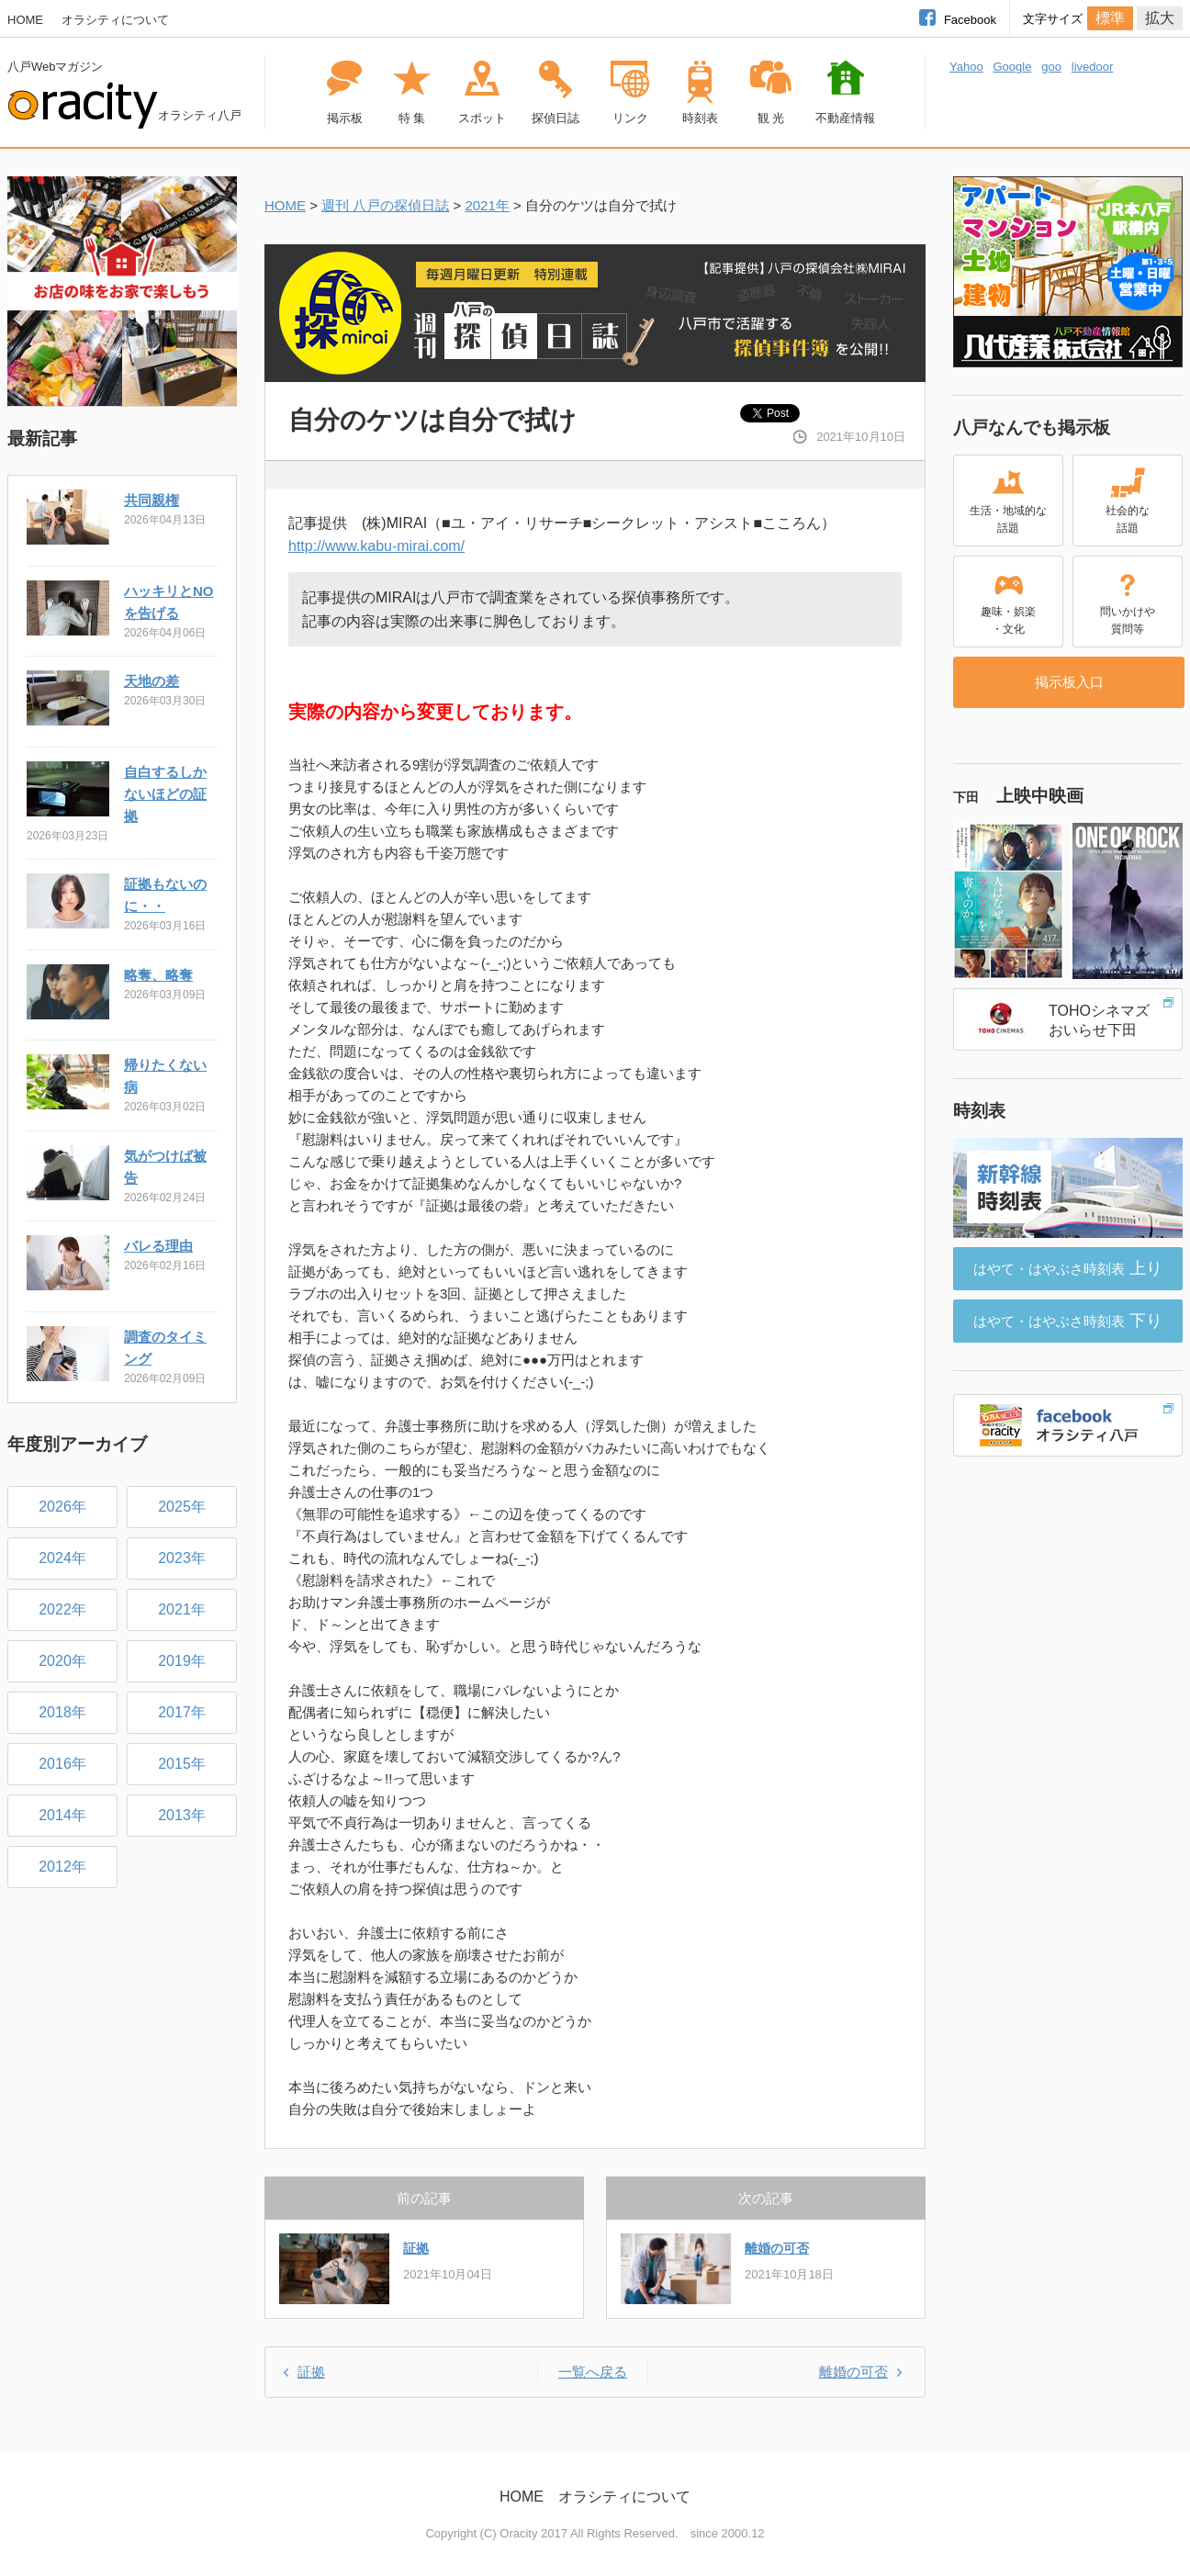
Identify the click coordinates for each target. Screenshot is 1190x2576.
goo (1051, 66)
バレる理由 (158, 1246)
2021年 (487, 205)
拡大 (1159, 18)
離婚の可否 (777, 2248)
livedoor (1093, 66)
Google (1012, 66)
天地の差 (151, 681)
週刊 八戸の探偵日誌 (385, 205)
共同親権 (151, 500)
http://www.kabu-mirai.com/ (376, 546)
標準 (1110, 18)
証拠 (416, 2248)
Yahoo (966, 66)
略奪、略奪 (158, 975)
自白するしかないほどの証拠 (165, 794)
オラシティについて (115, 20)
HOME (25, 20)
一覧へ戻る (592, 2371)
